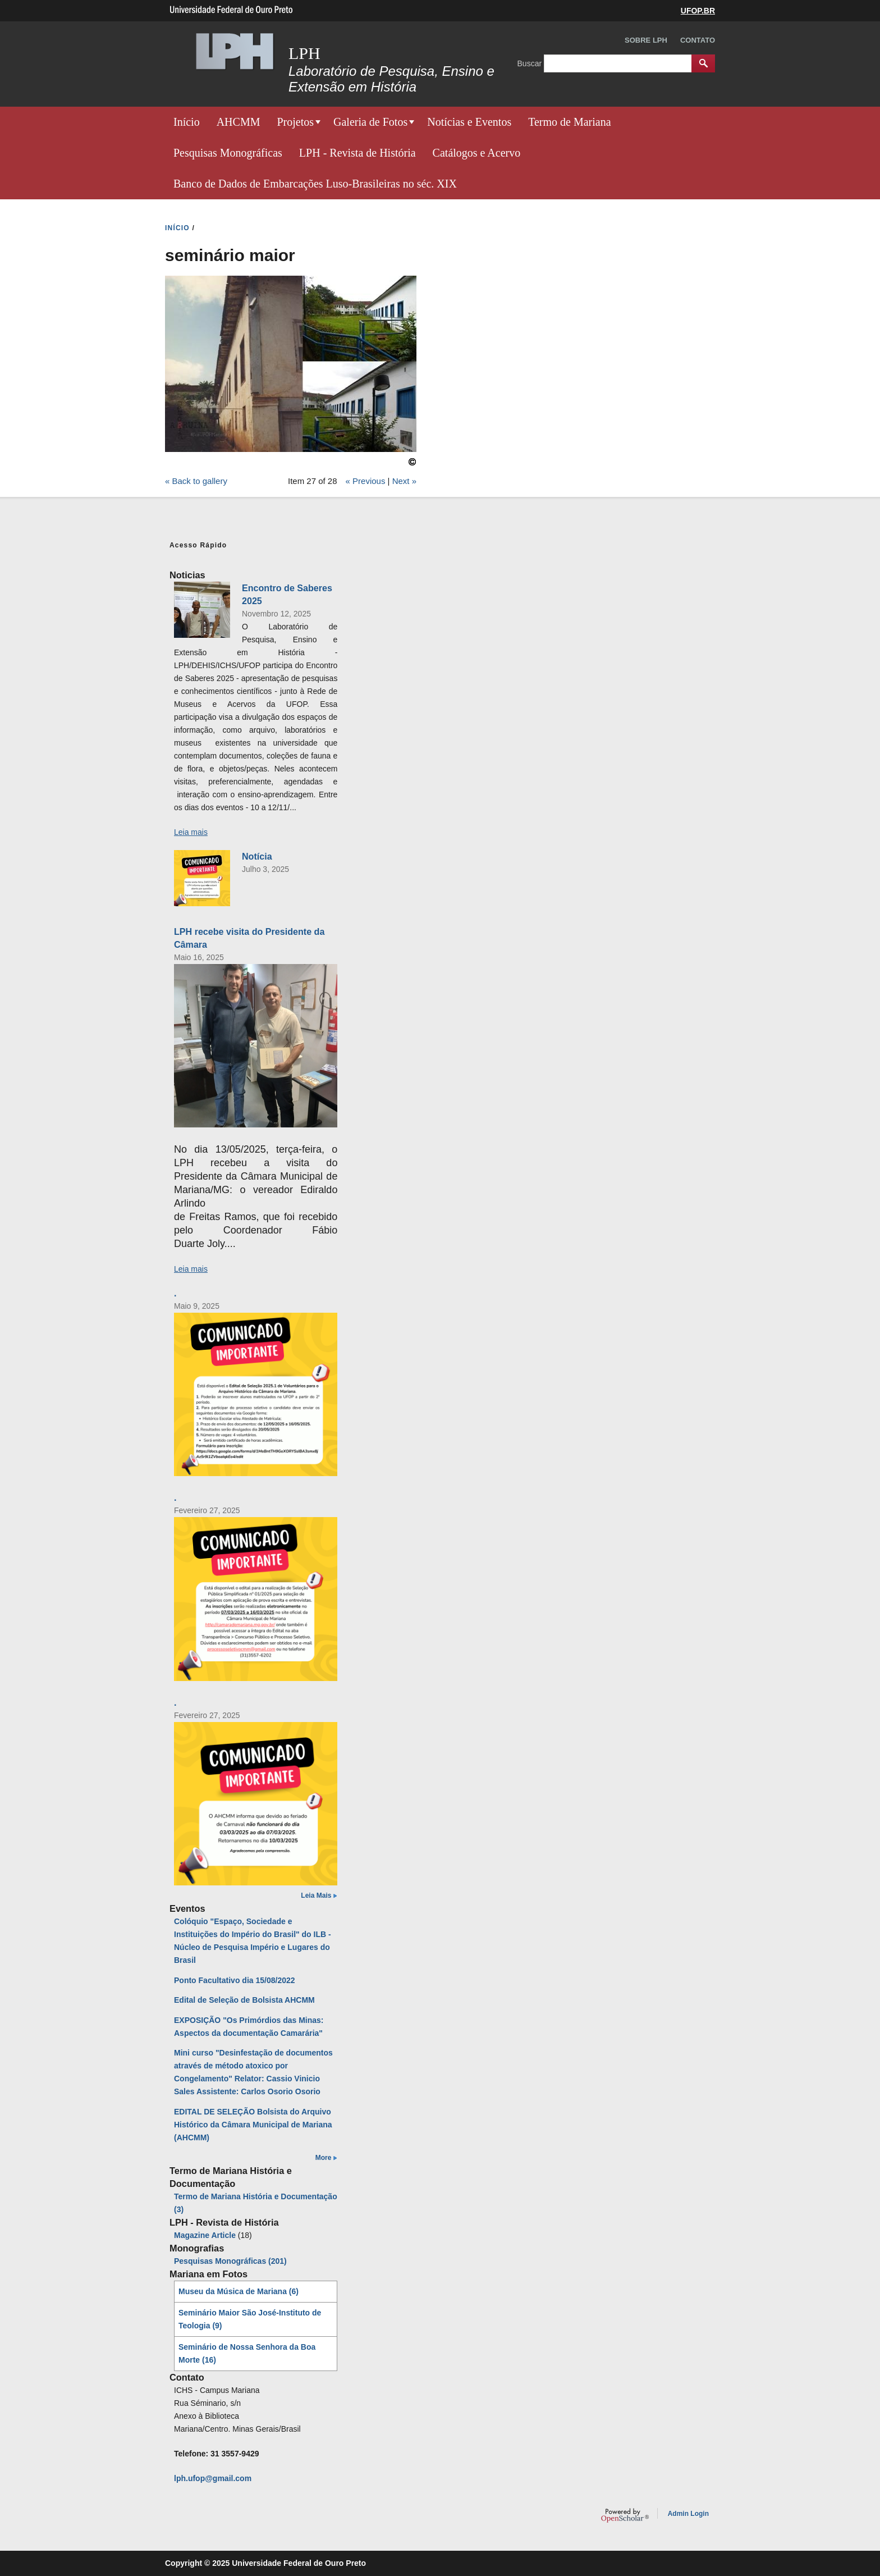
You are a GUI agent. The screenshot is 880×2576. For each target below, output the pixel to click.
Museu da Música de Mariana (238, 2291)
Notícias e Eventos (469, 122)
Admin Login (688, 2514)
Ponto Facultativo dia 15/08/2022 (234, 1980)
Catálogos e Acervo (477, 153)
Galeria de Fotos (370, 122)
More (323, 2158)
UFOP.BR (698, 10)
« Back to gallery (196, 481)
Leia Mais (316, 1895)
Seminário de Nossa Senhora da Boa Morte (246, 2353)
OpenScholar (625, 2515)
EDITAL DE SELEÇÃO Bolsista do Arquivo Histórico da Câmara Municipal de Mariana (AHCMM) (253, 2124)
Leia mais (191, 832)
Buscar (530, 62)
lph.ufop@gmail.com (212, 2478)
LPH (304, 53)
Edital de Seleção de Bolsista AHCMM (244, 1999)
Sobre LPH (646, 40)
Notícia (257, 856)
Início (186, 122)
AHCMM (238, 122)
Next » (404, 481)
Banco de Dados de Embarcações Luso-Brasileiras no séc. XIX (315, 183)
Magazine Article (205, 2235)
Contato (697, 40)
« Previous (366, 481)
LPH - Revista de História (357, 153)
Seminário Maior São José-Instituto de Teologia (249, 2319)
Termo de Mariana (569, 122)
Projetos (295, 122)
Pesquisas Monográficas (227, 153)
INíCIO (177, 228)
